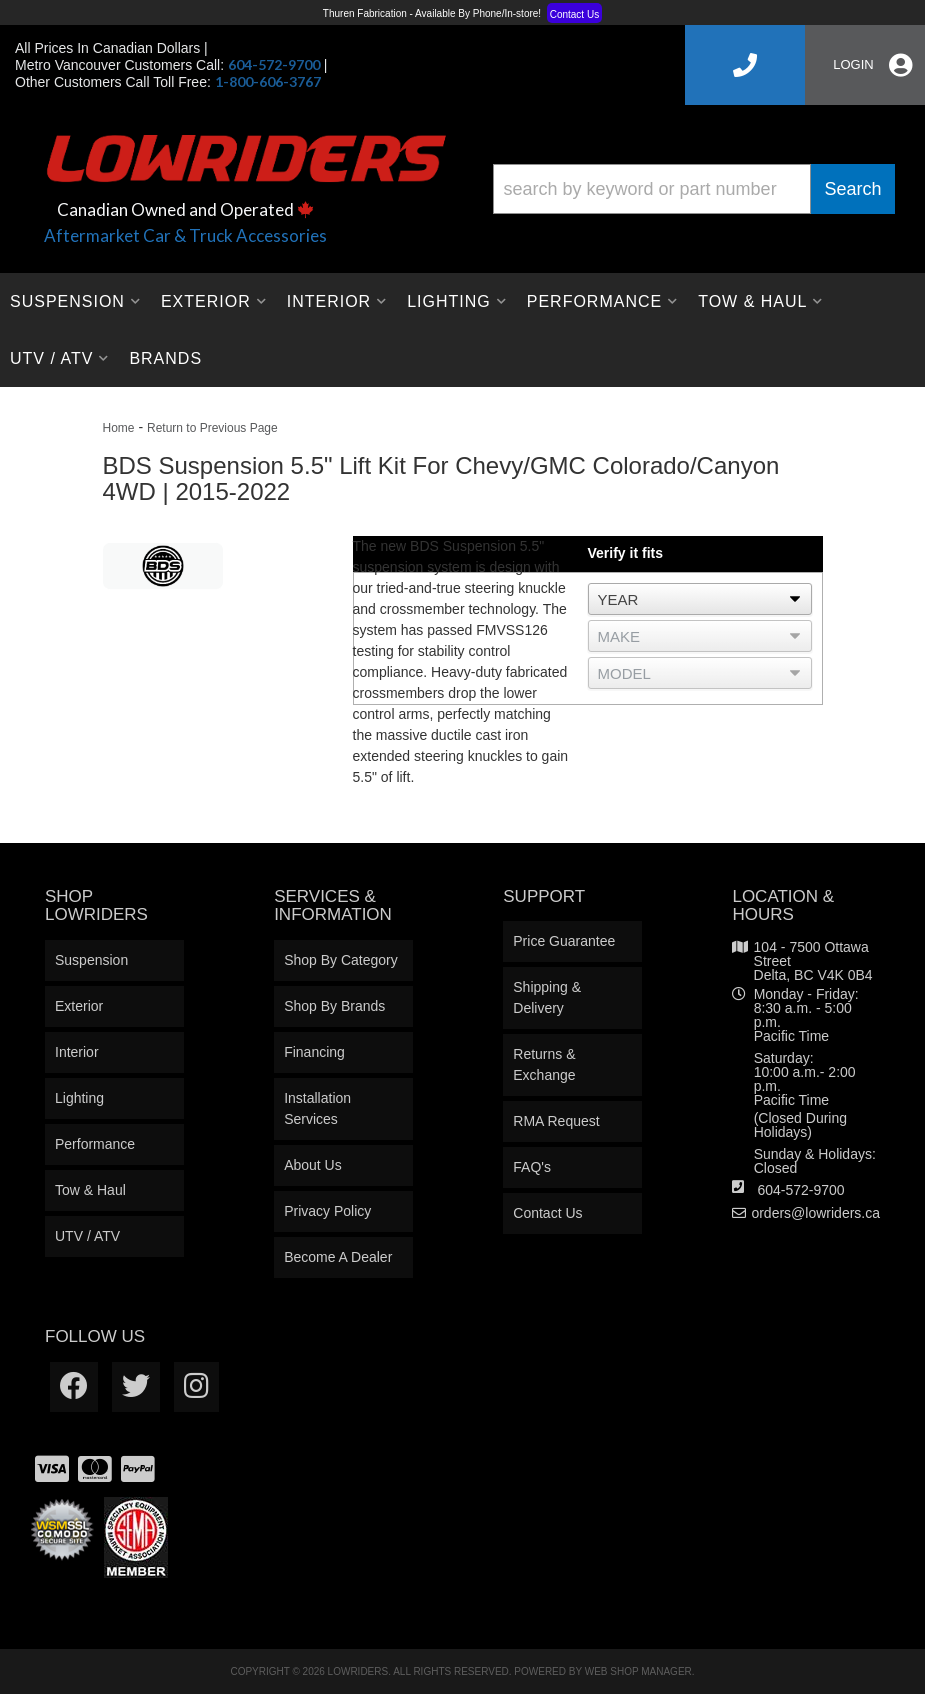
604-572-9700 (800, 1190)
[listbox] (700, 599)
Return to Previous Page (212, 428)
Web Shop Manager (638, 1671)
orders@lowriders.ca (815, 1213)
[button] (694, 189)
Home (119, 428)
